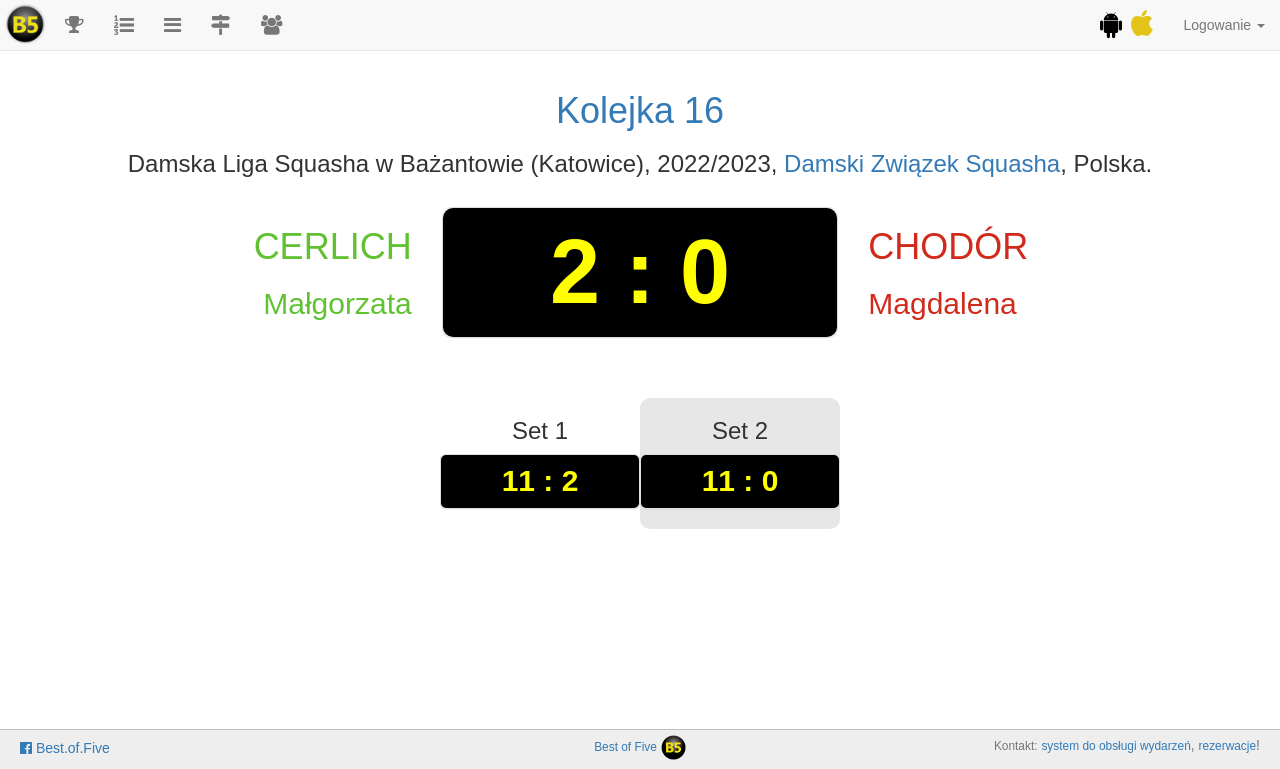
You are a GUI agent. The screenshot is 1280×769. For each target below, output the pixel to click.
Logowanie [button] (1224, 25)
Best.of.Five (65, 748)
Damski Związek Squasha (922, 163)
